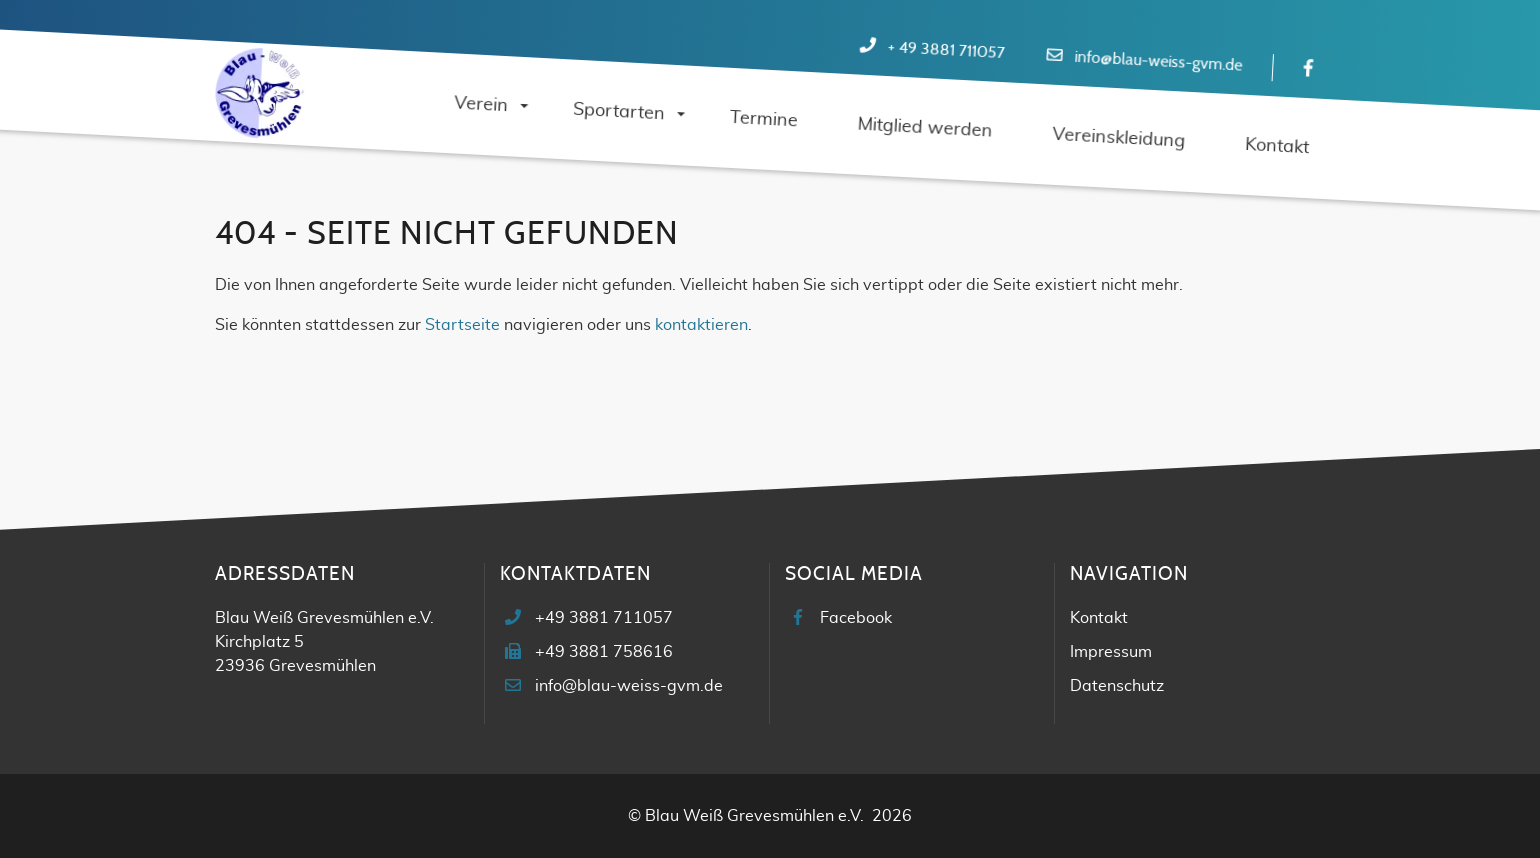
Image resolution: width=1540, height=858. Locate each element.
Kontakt (1099, 618)
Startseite (462, 325)
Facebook (856, 618)
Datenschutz (1117, 686)
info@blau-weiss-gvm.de (1158, 61)
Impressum (1111, 652)
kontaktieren (701, 325)
